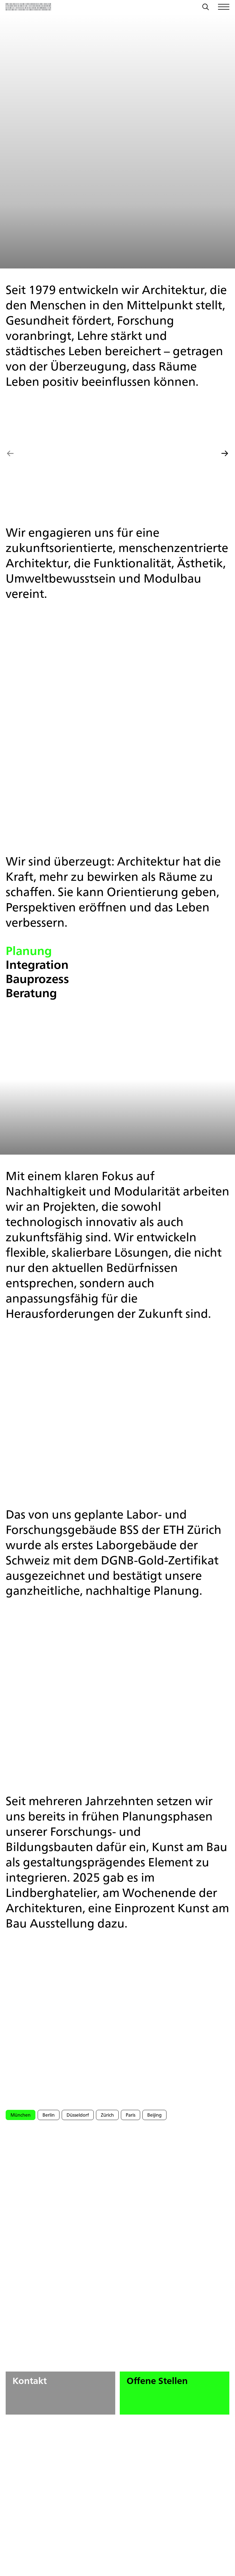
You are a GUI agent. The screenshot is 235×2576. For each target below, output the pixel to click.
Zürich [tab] (107, 2115)
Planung (29, 951)
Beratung (31, 993)
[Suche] (205, 7)
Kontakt (63, 2391)
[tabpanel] (117, 2161)
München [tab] (20, 2115)
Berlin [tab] (48, 2115)
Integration (37, 965)
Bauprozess (37, 979)
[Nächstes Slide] (224, 454)
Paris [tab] (130, 2115)
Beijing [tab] (154, 2115)
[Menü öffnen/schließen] (223, 7)
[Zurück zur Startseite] (28, 6)
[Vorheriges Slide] (10, 454)
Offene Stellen (178, 2391)
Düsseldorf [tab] (78, 2115)
